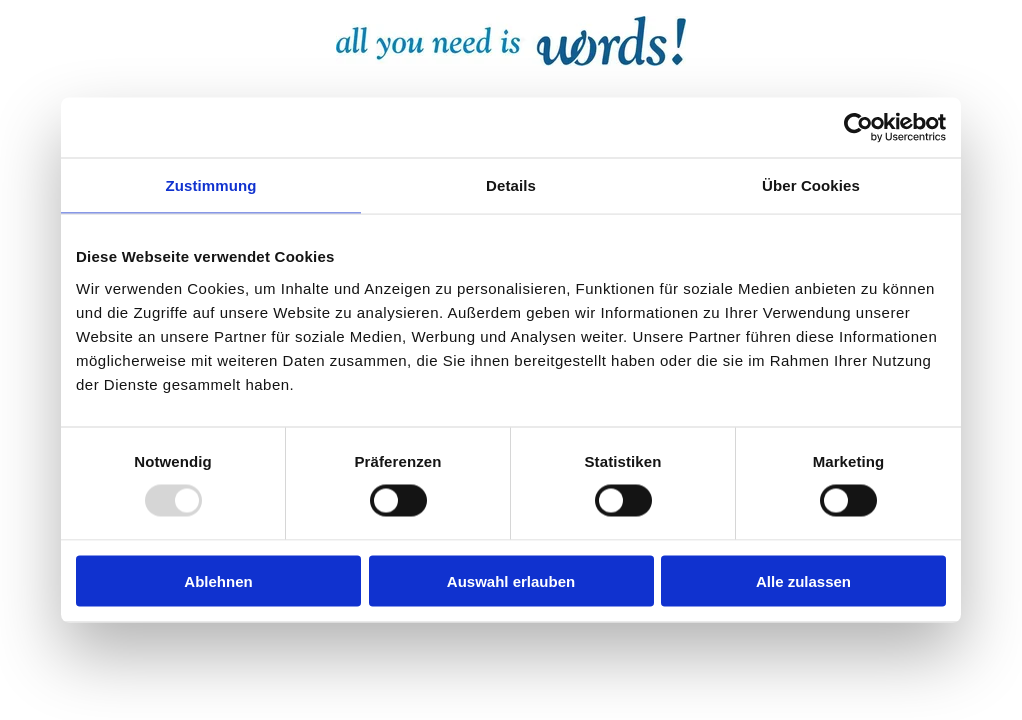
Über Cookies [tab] (811, 185)
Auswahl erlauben (511, 580)
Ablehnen (218, 580)
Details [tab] (511, 185)
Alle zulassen (803, 580)
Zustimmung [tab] (211, 185)
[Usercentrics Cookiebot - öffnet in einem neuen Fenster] (858, 128)
